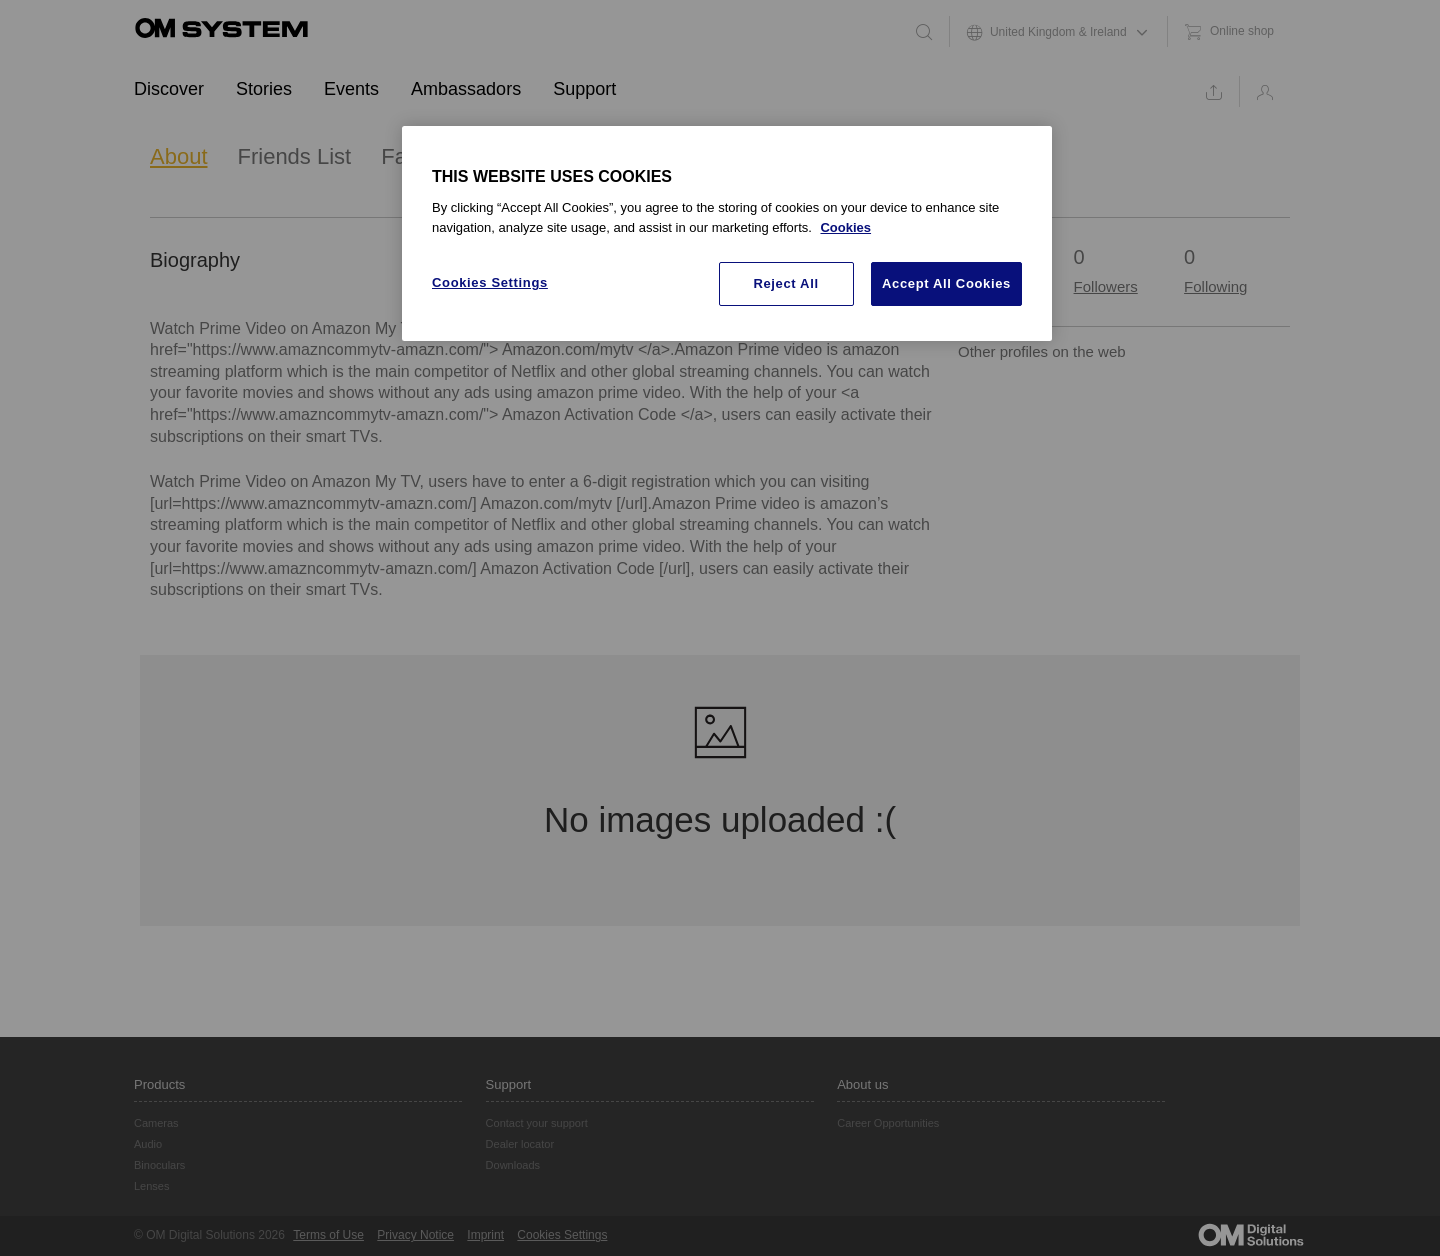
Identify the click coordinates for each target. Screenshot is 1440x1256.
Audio (148, 1144)
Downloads (513, 1165)
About (179, 156)
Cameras (156, 1123)
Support (584, 89)
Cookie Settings (559, 1235)
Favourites (432, 156)
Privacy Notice (415, 1235)
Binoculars (159, 1165)
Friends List (295, 156)
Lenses (151, 1186)
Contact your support (537, 1123)
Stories (264, 89)
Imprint (485, 1235)
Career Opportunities (888, 1123)
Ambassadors (466, 89)
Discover (169, 89)
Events (351, 89)
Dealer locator (520, 1144)
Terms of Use (328, 1235)
